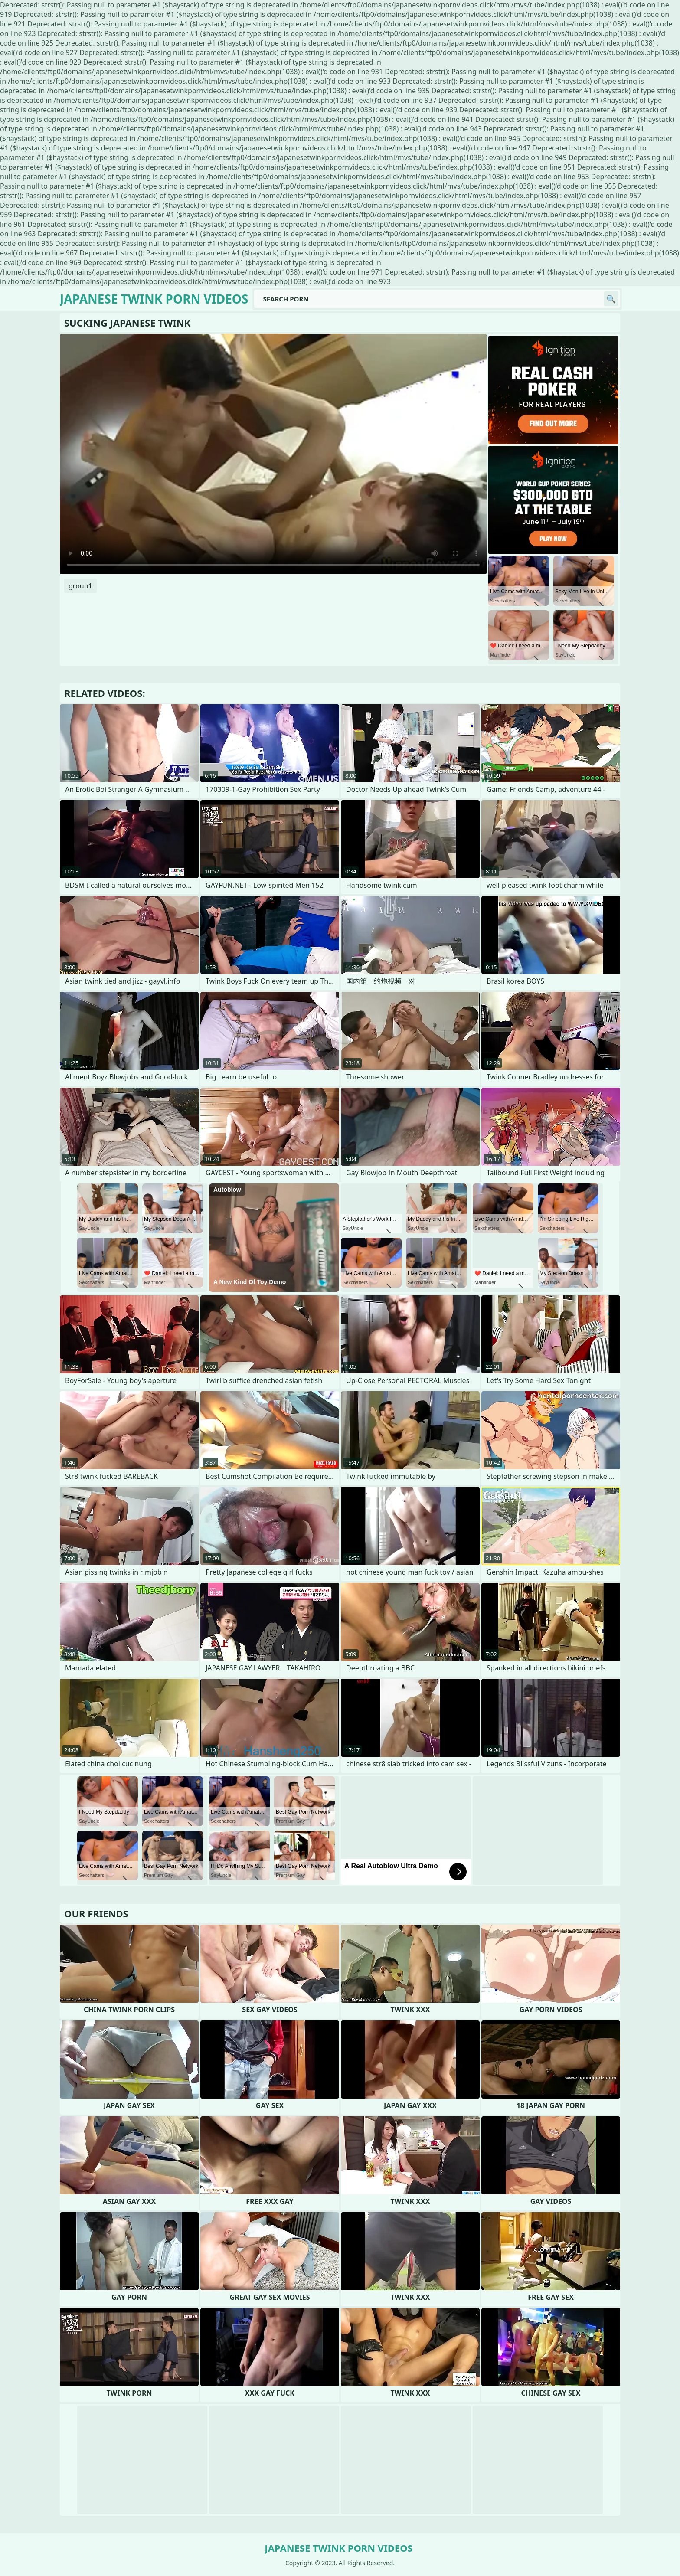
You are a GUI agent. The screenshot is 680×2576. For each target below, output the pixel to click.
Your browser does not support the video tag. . (273, 454)
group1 (80, 586)
